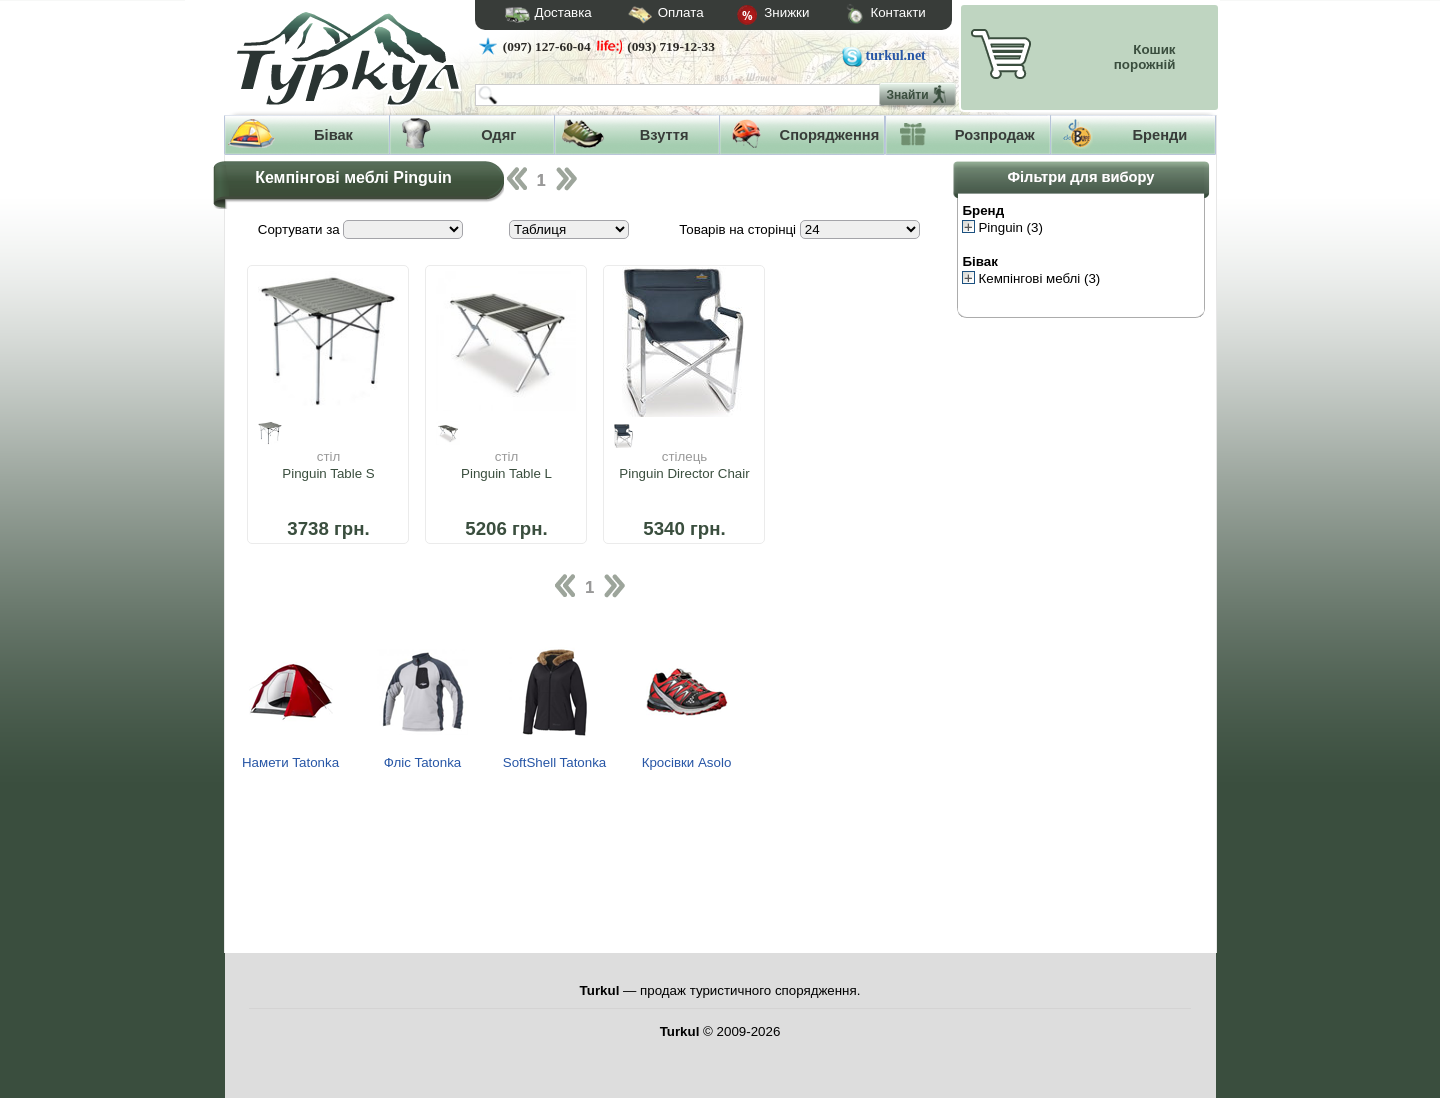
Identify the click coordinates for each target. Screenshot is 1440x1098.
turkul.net (896, 55)
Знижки (757, 16)
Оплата (648, 15)
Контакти (867, 15)
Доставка (542, 15)
